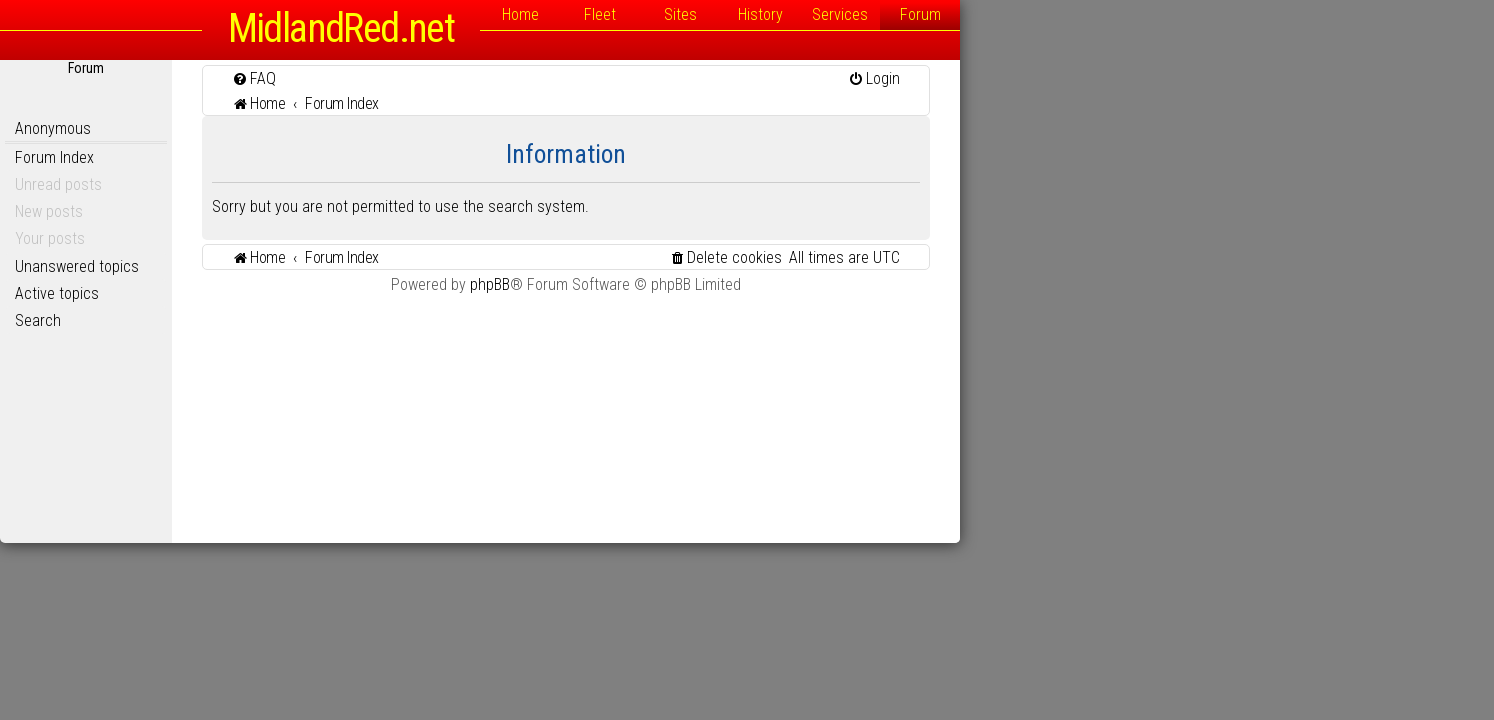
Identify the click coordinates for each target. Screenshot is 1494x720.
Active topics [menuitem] (324, 293)
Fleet (867, 14)
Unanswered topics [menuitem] (344, 266)
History (1027, 14)
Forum (1187, 14)
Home (787, 14)
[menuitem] (521, 78)
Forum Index (321, 157)
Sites (947, 14)
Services (1107, 14)
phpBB (757, 284)
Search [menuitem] (305, 320)
